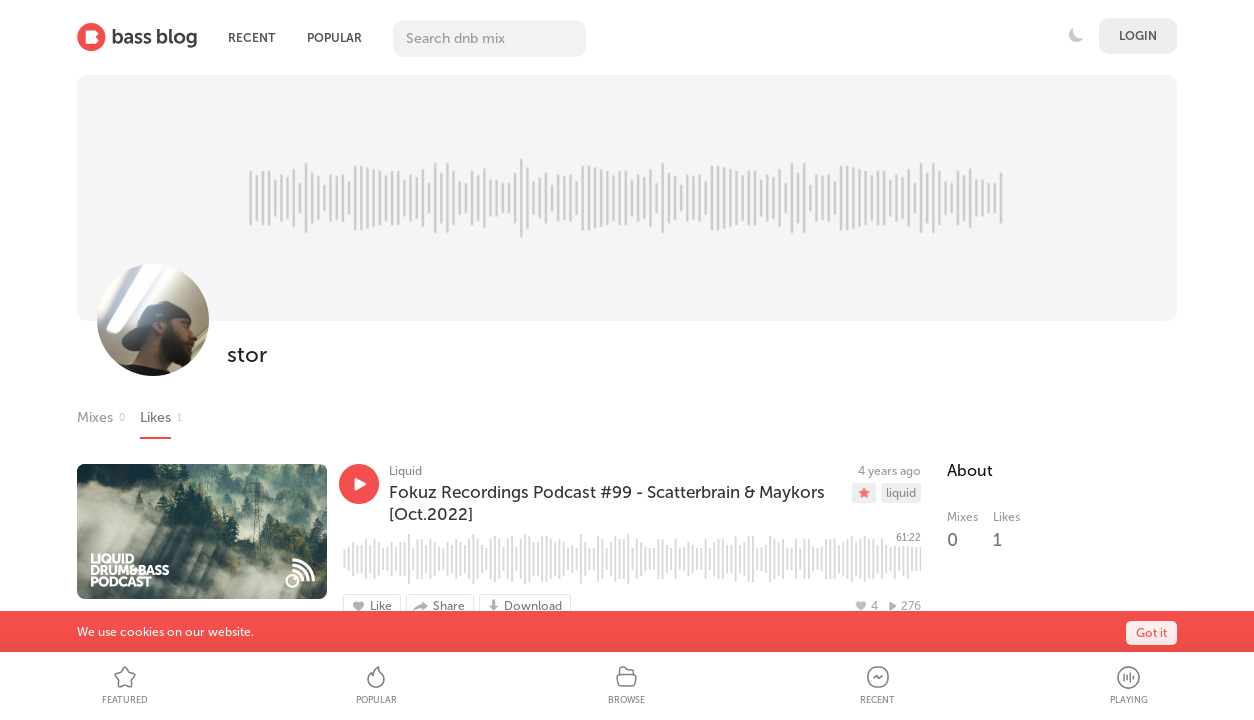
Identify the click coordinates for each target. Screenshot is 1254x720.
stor (247, 354)
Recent (251, 38)
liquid (901, 493)
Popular (334, 38)
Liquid (405, 471)
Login (1138, 36)
